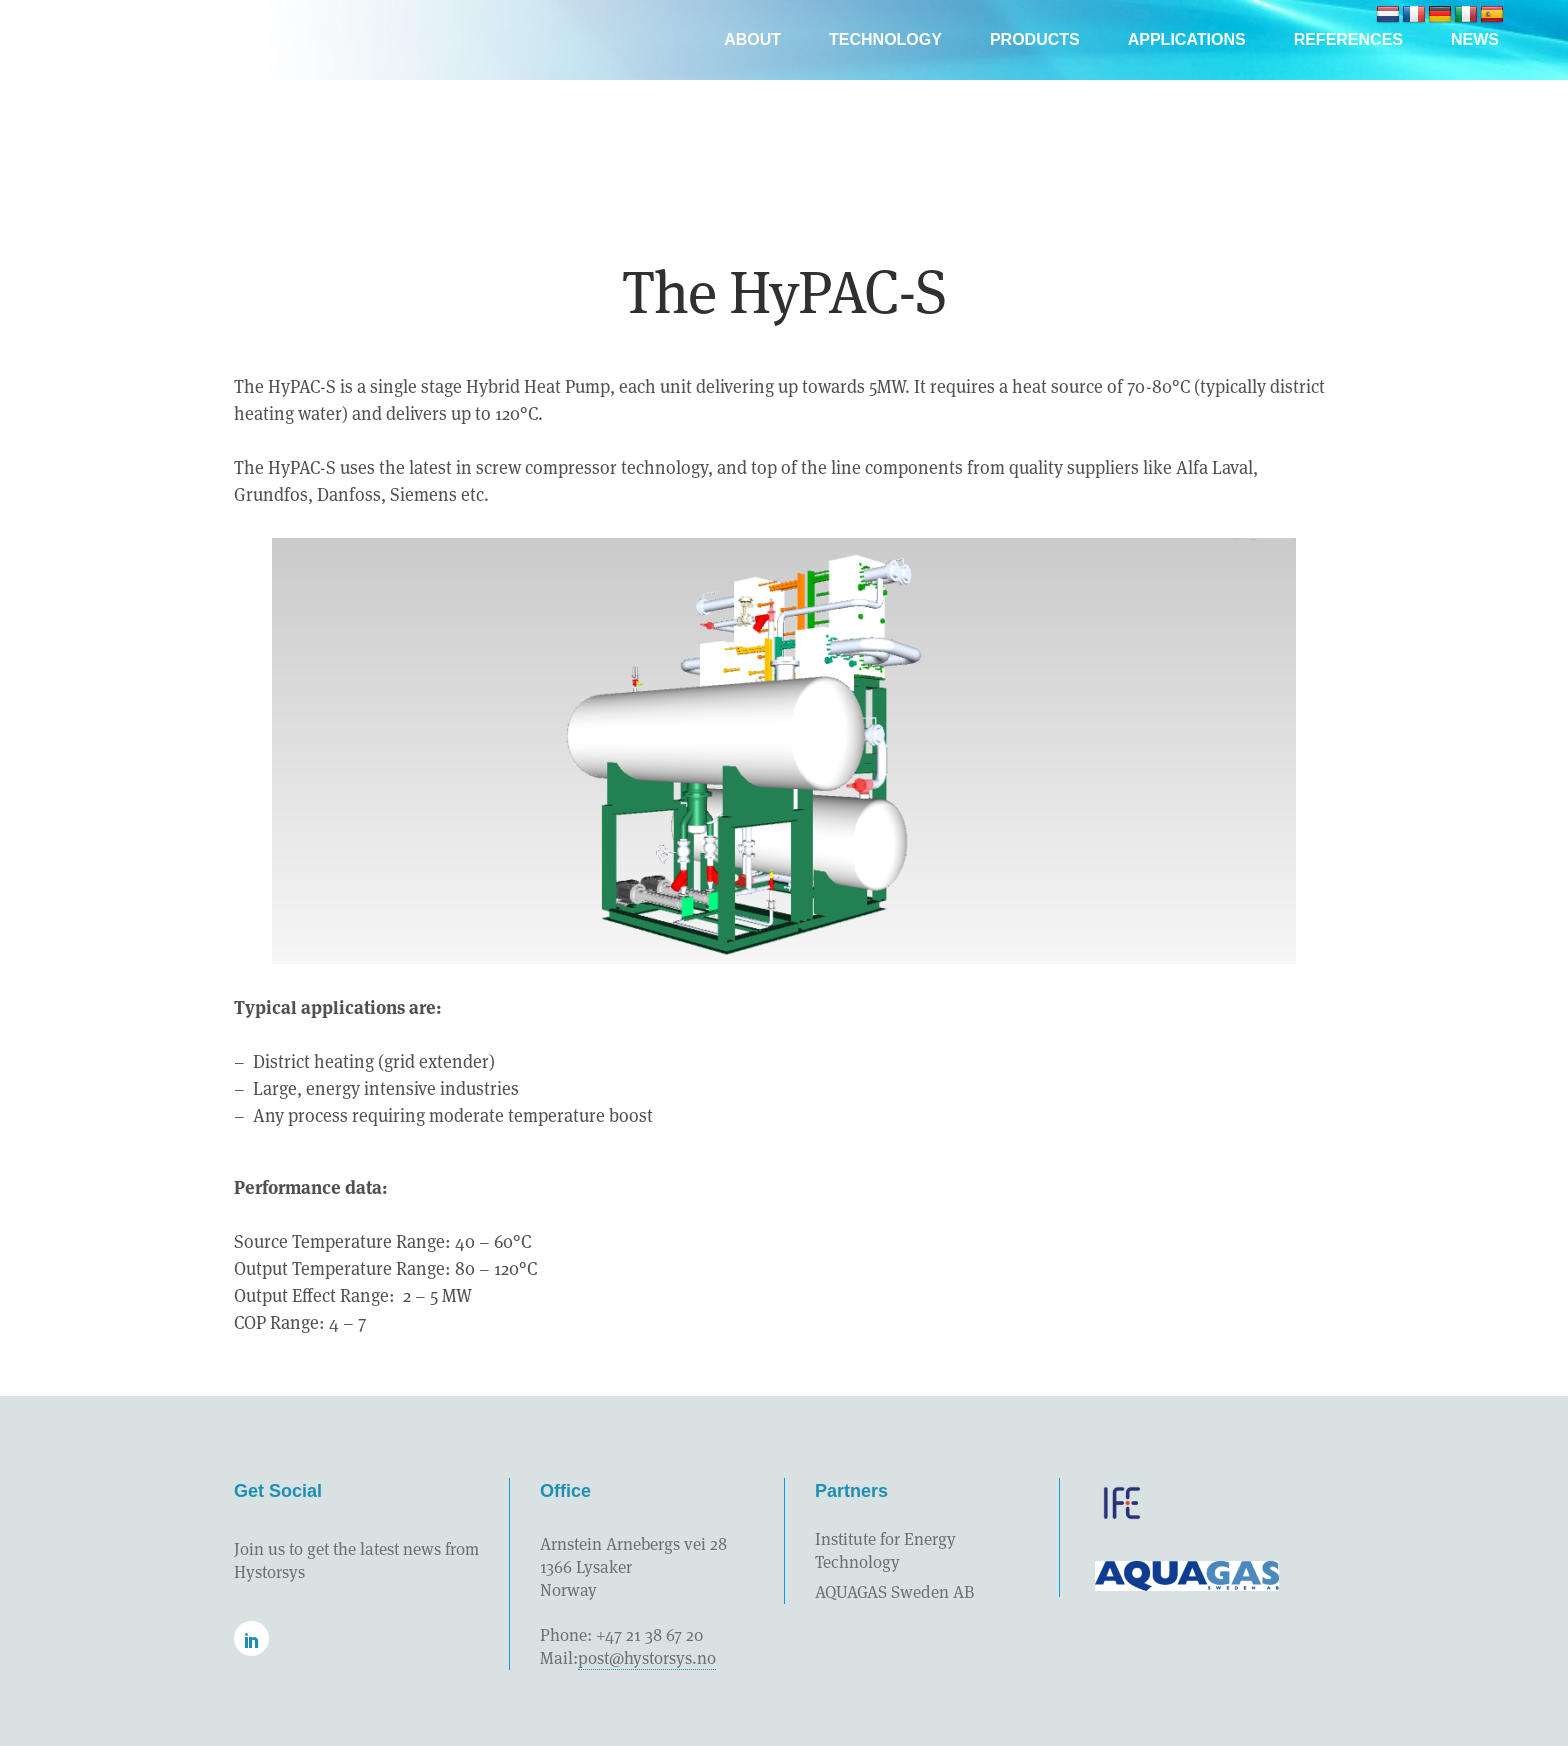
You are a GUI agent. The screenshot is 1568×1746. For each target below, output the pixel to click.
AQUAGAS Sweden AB (894, 1592)
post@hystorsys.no (647, 1658)
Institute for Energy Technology (885, 1550)
